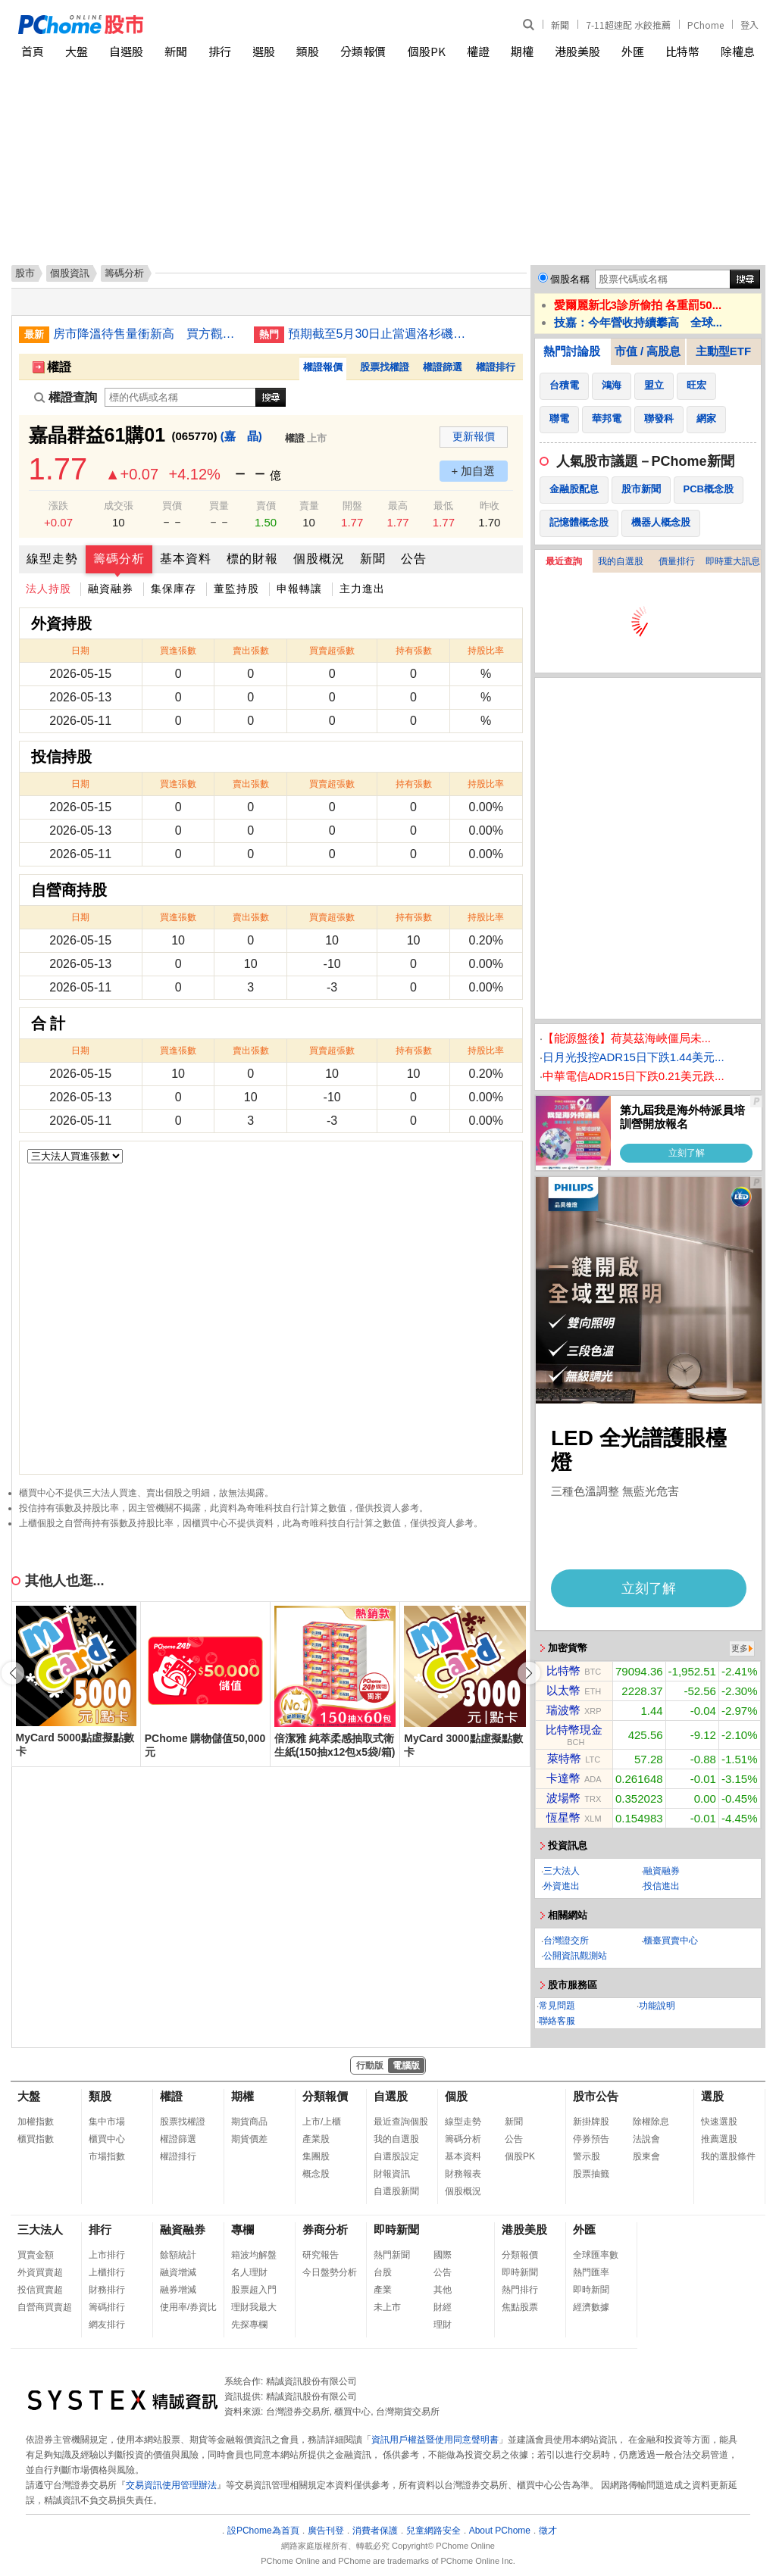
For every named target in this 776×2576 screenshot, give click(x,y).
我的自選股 (620, 561)
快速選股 (719, 2121)
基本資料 (185, 558)
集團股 (316, 2156)
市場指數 (107, 2156)
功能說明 (657, 2005)
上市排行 (107, 2255)
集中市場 (107, 2121)
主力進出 (362, 588)
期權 (522, 51)
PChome (705, 24)
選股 (263, 51)
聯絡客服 (557, 2021)
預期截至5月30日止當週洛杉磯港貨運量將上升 (382, 333)
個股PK (427, 51)
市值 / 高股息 (648, 351)
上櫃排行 (107, 2272)
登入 (749, 24)
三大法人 (561, 1871)
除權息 (738, 51)
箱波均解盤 (254, 2255)
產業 (383, 2289)
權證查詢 (65, 397)
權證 (478, 51)
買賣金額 (35, 2255)
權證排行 (495, 367)
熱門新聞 (392, 2255)
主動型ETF (723, 351)
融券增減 (178, 2289)
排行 (219, 51)
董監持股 (236, 588)
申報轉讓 (299, 588)
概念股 (316, 2174)
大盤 (76, 51)
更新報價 (473, 436)
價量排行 (677, 561)
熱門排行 (520, 2289)
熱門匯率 (591, 2272)
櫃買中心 (107, 2139)
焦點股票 (520, 2307)
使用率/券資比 (188, 2307)
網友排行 (107, 2324)
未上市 (387, 2307)
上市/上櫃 (321, 2121)
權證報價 (323, 367)
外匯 (632, 51)
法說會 (646, 2139)
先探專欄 (249, 2324)
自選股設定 (396, 2156)
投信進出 (661, 1886)
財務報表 (463, 2174)
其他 (442, 2289)
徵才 (548, 2530)
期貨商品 (249, 2121)
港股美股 (577, 51)
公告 (414, 558)
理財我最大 (254, 2307)
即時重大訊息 (733, 561)
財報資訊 (392, 2174)
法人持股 (48, 588)
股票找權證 (384, 367)
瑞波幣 (563, 1709)
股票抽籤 (591, 2174)
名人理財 (249, 2272)
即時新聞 (396, 2229)
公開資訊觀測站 (575, 1955)
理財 (442, 2324)
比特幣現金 (574, 1729)
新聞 (560, 24)
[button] (529, 1673)
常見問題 (557, 2005)
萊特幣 (564, 1758)
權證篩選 (442, 367)
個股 (456, 2096)
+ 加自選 (474, 470)
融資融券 (110, 588)
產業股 (316, 2139)
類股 (307, 51)
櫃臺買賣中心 (670, 1940)
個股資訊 (69, 273)
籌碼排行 (107, 2307)
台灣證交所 (566, 1940)
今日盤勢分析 (329, 2272)
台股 (383, 2272)
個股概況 (319, 558)
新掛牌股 (591, 2121)
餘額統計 (178, 2255)
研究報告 (320, 2255)
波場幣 (563, 1797)
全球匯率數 (595, 2255)
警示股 (586, 2156)
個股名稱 (570, 279)
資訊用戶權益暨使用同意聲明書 (435, 2439)
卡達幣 (563, 1778)
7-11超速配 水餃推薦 (628, 24)
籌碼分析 (119, 558)
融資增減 (178, 2272)
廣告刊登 (326, 2530)
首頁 (32, 51)
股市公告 (595, 2096)
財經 (442, 2307)
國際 (442, 2255)
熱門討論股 (571, 351)
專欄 (242, 2229)
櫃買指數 (35, 2139)
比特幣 (682, 51)
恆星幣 (563, 1817)
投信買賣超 (40, 2289)
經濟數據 (591, 2307)
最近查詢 (564, 561)
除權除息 (651, 2121)
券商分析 (325, 2229)
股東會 (646, 2156)
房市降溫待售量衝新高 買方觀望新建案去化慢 (147, 333)
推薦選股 (719, 2139)
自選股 (126, 51)
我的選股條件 (728, 2156)
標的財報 (252, 558)
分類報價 (363, 51)
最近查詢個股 (401, 2121)
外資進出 (561, 1886)
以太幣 (563, 1690)
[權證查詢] (180, 397)
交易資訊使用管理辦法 (171, 2485)
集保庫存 (173, 588)
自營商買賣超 (44, 2307)
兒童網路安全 (433, 2530)
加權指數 (35, 2121)
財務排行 (107, 2289)
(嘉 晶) (241, 435)
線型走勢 (52, 558)
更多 (739, 1648)
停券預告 (591, 2139)
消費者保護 (375, 2530)
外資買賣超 (40, 2272)
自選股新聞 (396, 2191)
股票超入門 (254, 2289)
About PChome (499, 2530)
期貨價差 (249, 2139)
